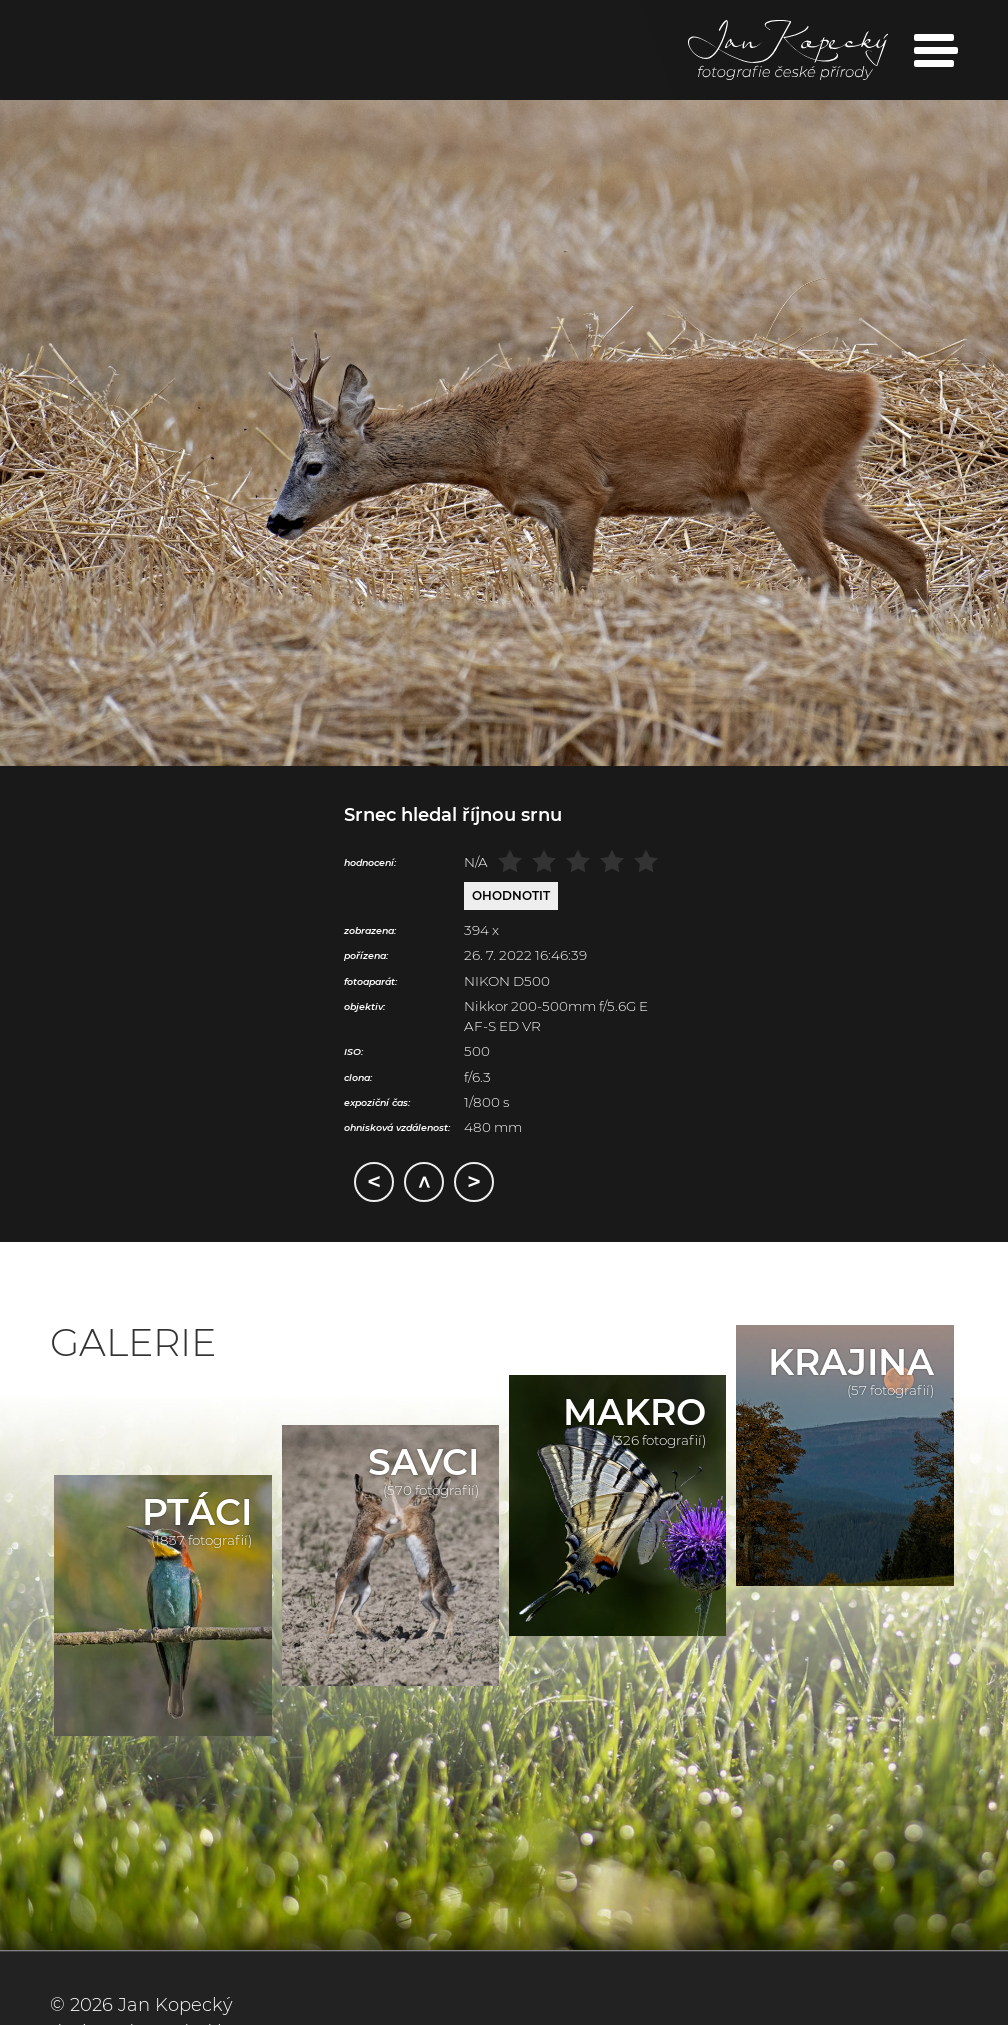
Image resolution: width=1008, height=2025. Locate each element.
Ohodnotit (511, 895)
